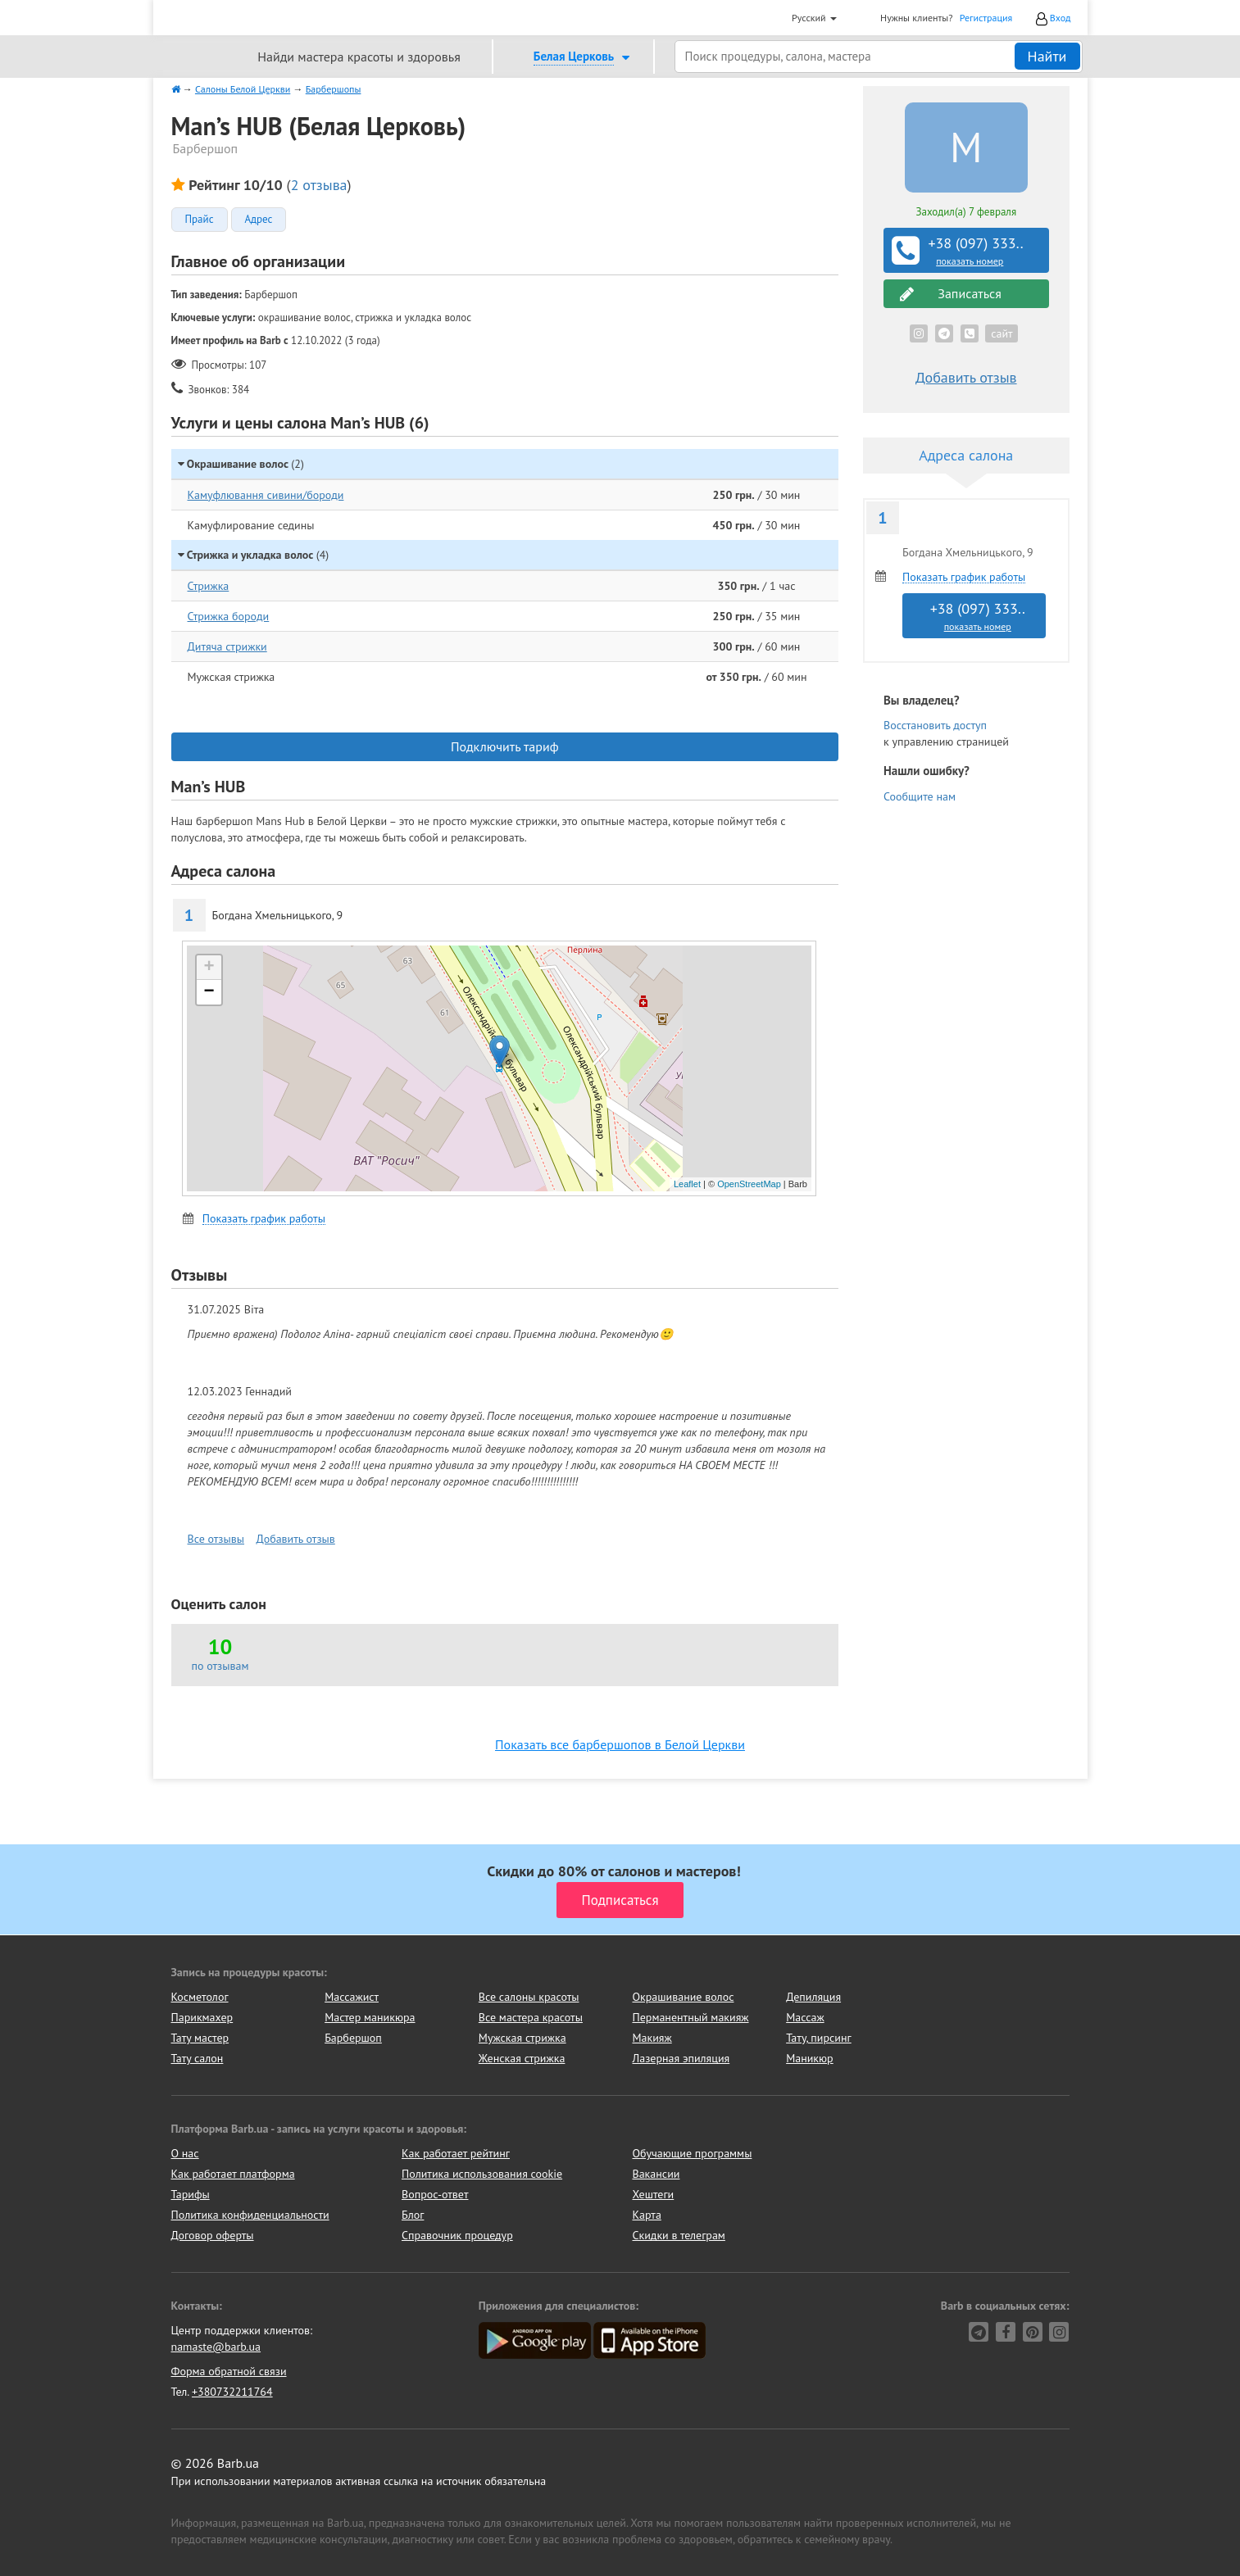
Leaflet (687, 1184)
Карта (647, 2214)
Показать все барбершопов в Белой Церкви (620, 1744)
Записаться (951, 293)
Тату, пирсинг (819, 2037)
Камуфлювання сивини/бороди (266, 495)
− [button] (208, 992)
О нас (185, 2153)
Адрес (259, 219)
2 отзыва (319, 184)
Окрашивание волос (683, 1996)
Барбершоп (353, 2037)
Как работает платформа (233, 2173)
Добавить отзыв (296, 1538)
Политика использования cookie (482, 2173)
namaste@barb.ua (216, 2346)
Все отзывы (216, 1538)
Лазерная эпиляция (680, 2058)
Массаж (805, 2017)
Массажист (352, 1996)
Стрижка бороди (229, 616)
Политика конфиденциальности (250, 2214)
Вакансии (656, 2173)
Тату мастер (200, 2037)
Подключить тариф (505, 746)
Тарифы (190, 2194)
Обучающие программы (692, 2153)
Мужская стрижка (522, 2037)
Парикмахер (202, 2017)
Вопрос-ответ (435, 2194)
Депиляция (813, 1996)
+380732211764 (232, 2391)
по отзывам (220, 1665)
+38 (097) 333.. (968, 251)
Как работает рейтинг (456, 2153)
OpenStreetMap (749, 1184)
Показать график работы (263, 1219)
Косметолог (200, 1996)
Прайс (199, 219)
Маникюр (809, 2058)
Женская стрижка (522, 2058)
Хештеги (654, 2194)
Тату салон (197, 2058)
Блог (413, 2214)
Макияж (651, 2037)
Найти (1047, 56)
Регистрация (986, 17)
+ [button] (208, 967)
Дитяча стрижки (227, 646)
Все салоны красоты (529, 1996)
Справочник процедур (457, 2235)
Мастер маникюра (370, 2017)
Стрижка (208, 585)
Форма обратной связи (229, 2371)
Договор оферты (212, 2235)
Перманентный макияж (690, 2017)
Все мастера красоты (531, 2017)
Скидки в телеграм (679, 2235)
